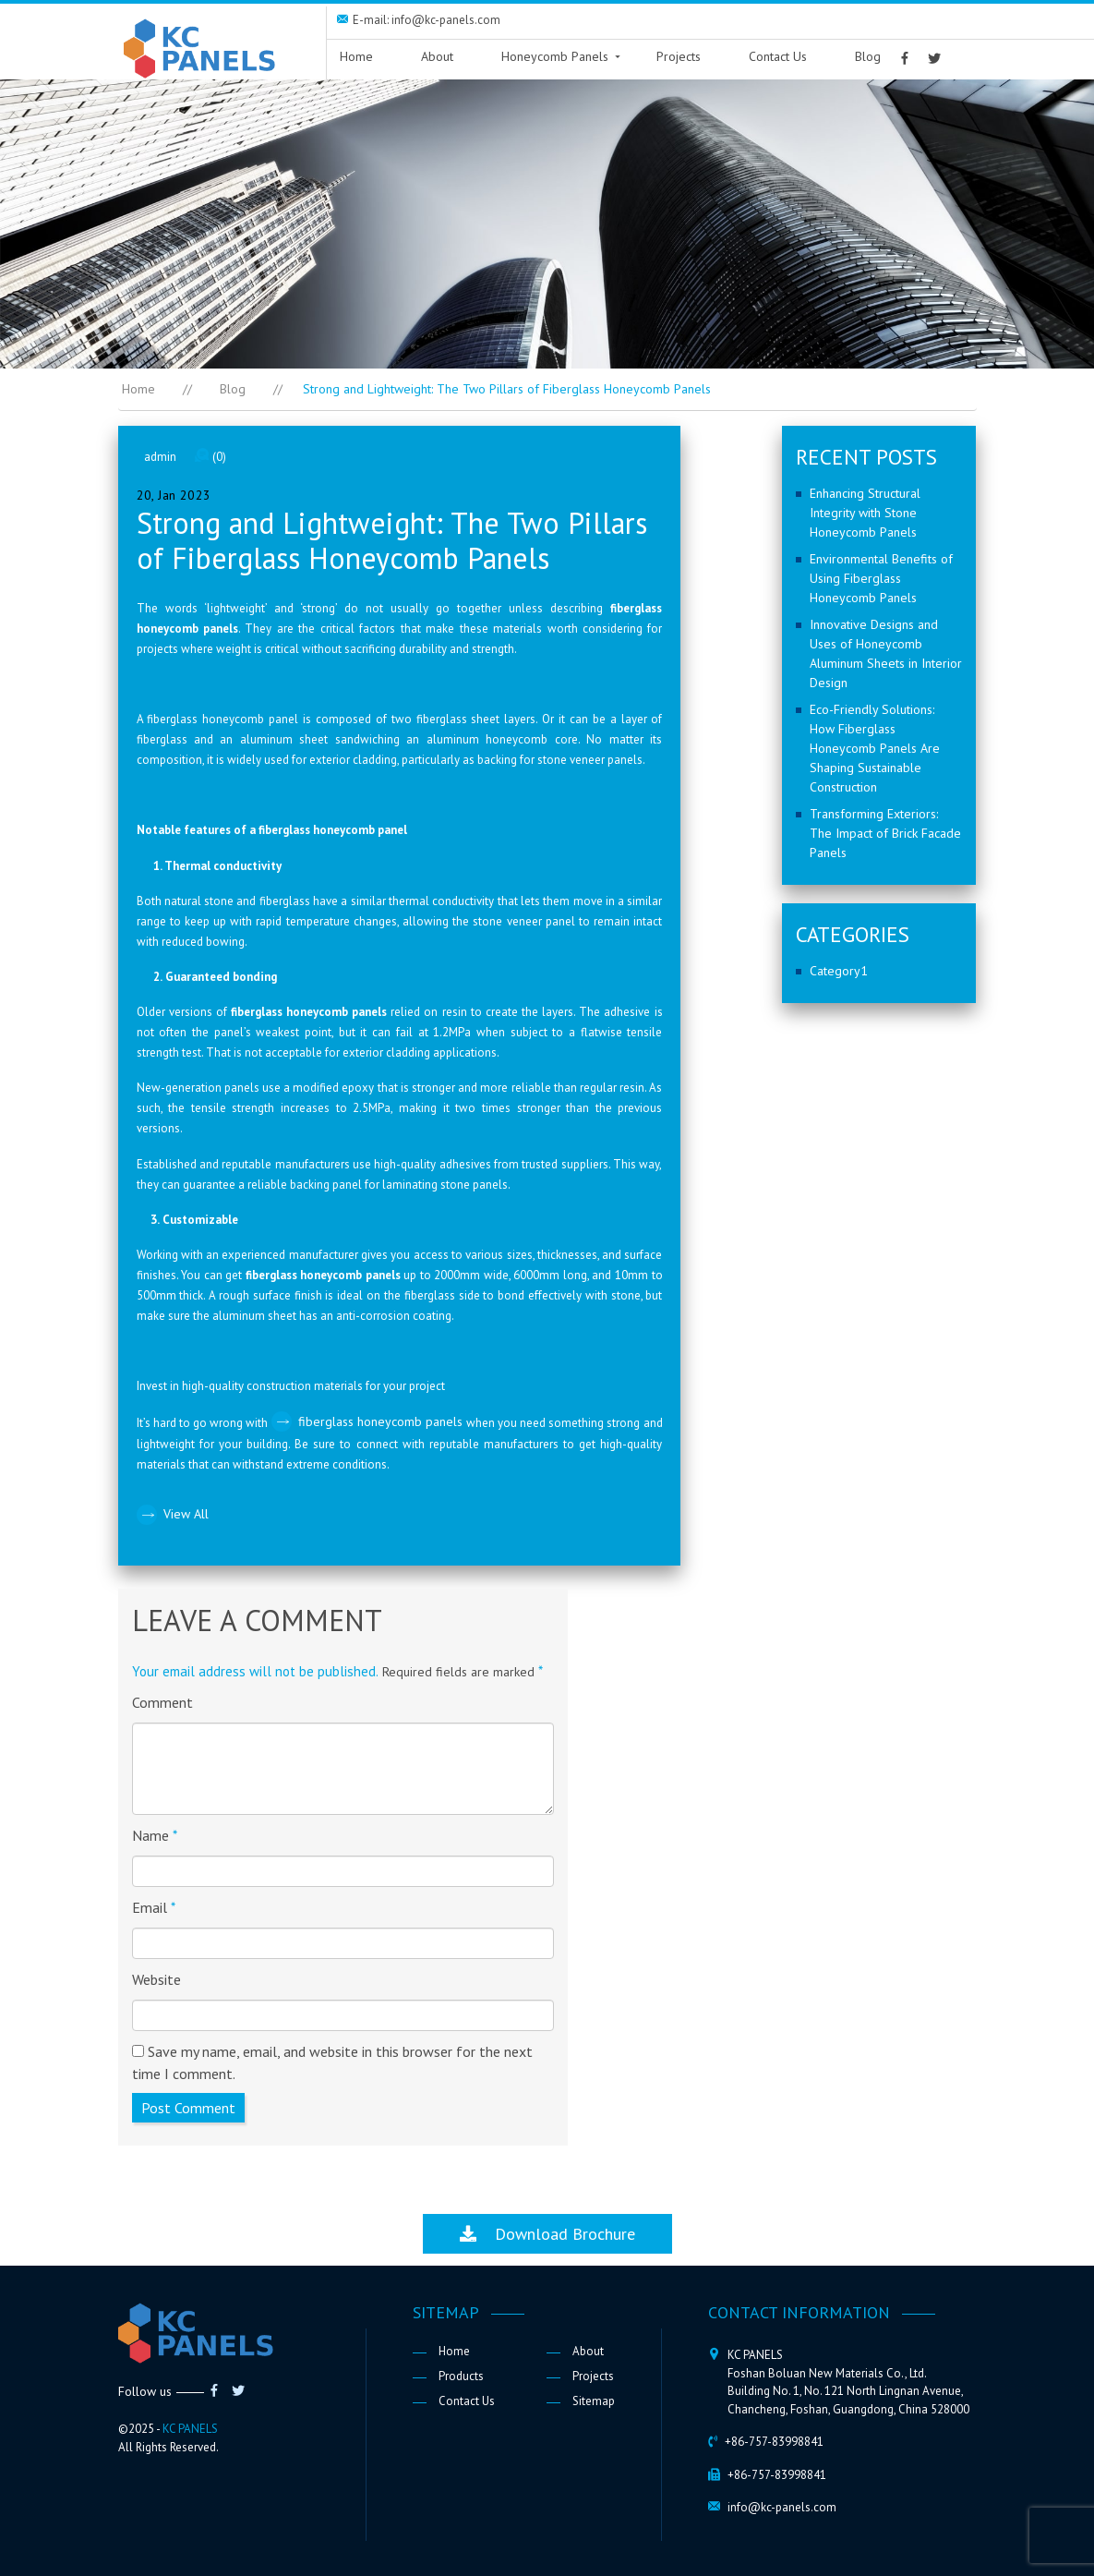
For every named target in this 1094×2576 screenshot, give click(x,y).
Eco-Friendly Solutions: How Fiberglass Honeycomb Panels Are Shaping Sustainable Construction (875, 748)
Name (154, 1835)
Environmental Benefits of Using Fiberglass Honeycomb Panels (881, 578)
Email (153, 1907)
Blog (868, 56)
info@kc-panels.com (781, 2507)
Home (356, 56)
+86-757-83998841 (774, 2441)
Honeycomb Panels (554, 56)
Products (461, 2376)
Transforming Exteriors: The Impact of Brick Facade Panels (885, 833)
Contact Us (778, 56)
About (437, 56)
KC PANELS (190, 2429)
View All (186, 1514)
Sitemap (593, 2401)
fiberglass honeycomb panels (382, 1421)
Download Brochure (547, 2233)
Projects (678, 56)
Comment (162, 1702)
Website (156, 1979)
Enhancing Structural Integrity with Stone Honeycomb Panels (865, 512)
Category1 (839, 970)
